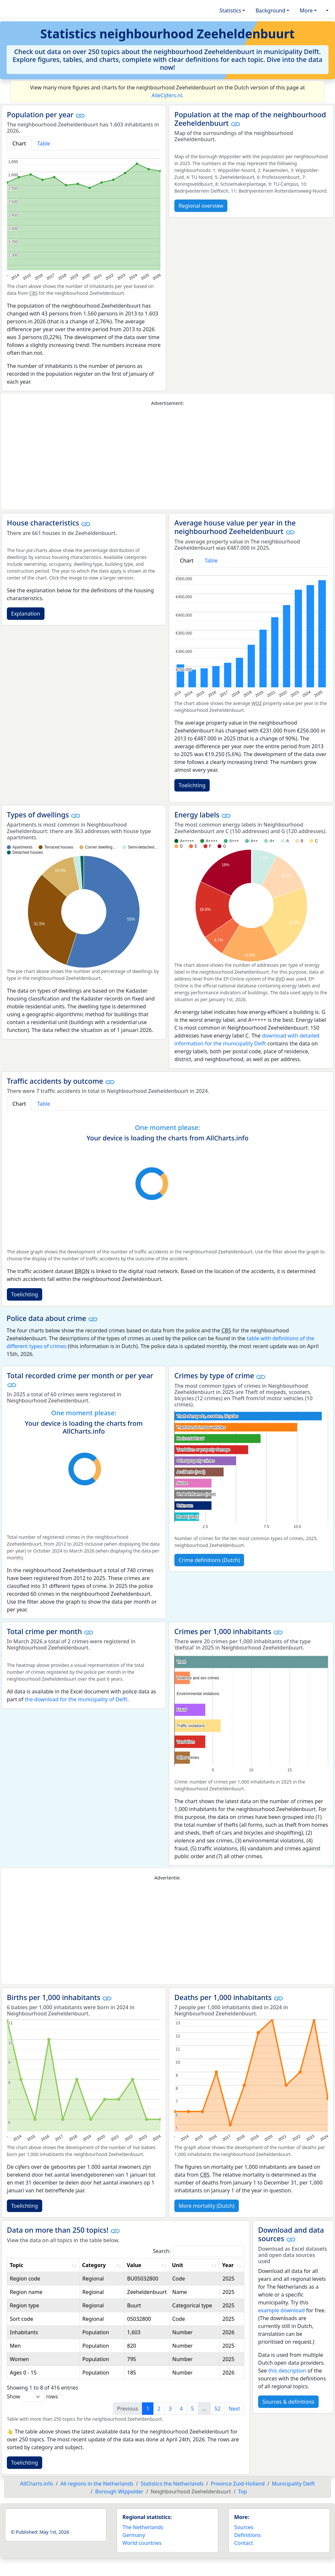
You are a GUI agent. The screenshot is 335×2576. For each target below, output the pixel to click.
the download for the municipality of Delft (76, 1699)
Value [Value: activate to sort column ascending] (134, 2265)
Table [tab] (43, 143)
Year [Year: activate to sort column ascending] (228, 2265)
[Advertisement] (167, 458)
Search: (198, 2251)
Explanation (25, 613)
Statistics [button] (230, 10)
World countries (141, 2543)
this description (287, 2370)
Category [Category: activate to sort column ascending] (94, 2265)
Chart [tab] (19, 143)
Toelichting (192, 785)
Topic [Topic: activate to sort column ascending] (16, 2265)
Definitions (247, 2535)
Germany (133, 2535)
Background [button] (270, 10)
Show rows (32, 2397)
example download (281, 2310)
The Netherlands (142, 2527)
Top (242, 2491)
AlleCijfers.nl (166, 95)
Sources (244, 2527)
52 (217, 2408)
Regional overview (201, 205)
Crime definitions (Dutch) (209, 1560)
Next (234, 2408)
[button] (326, 10)
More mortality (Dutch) (207, 2205)
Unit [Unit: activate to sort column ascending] (177, 2265)
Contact (243, 2543)
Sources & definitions (288, 2401)
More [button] (306, 10)
